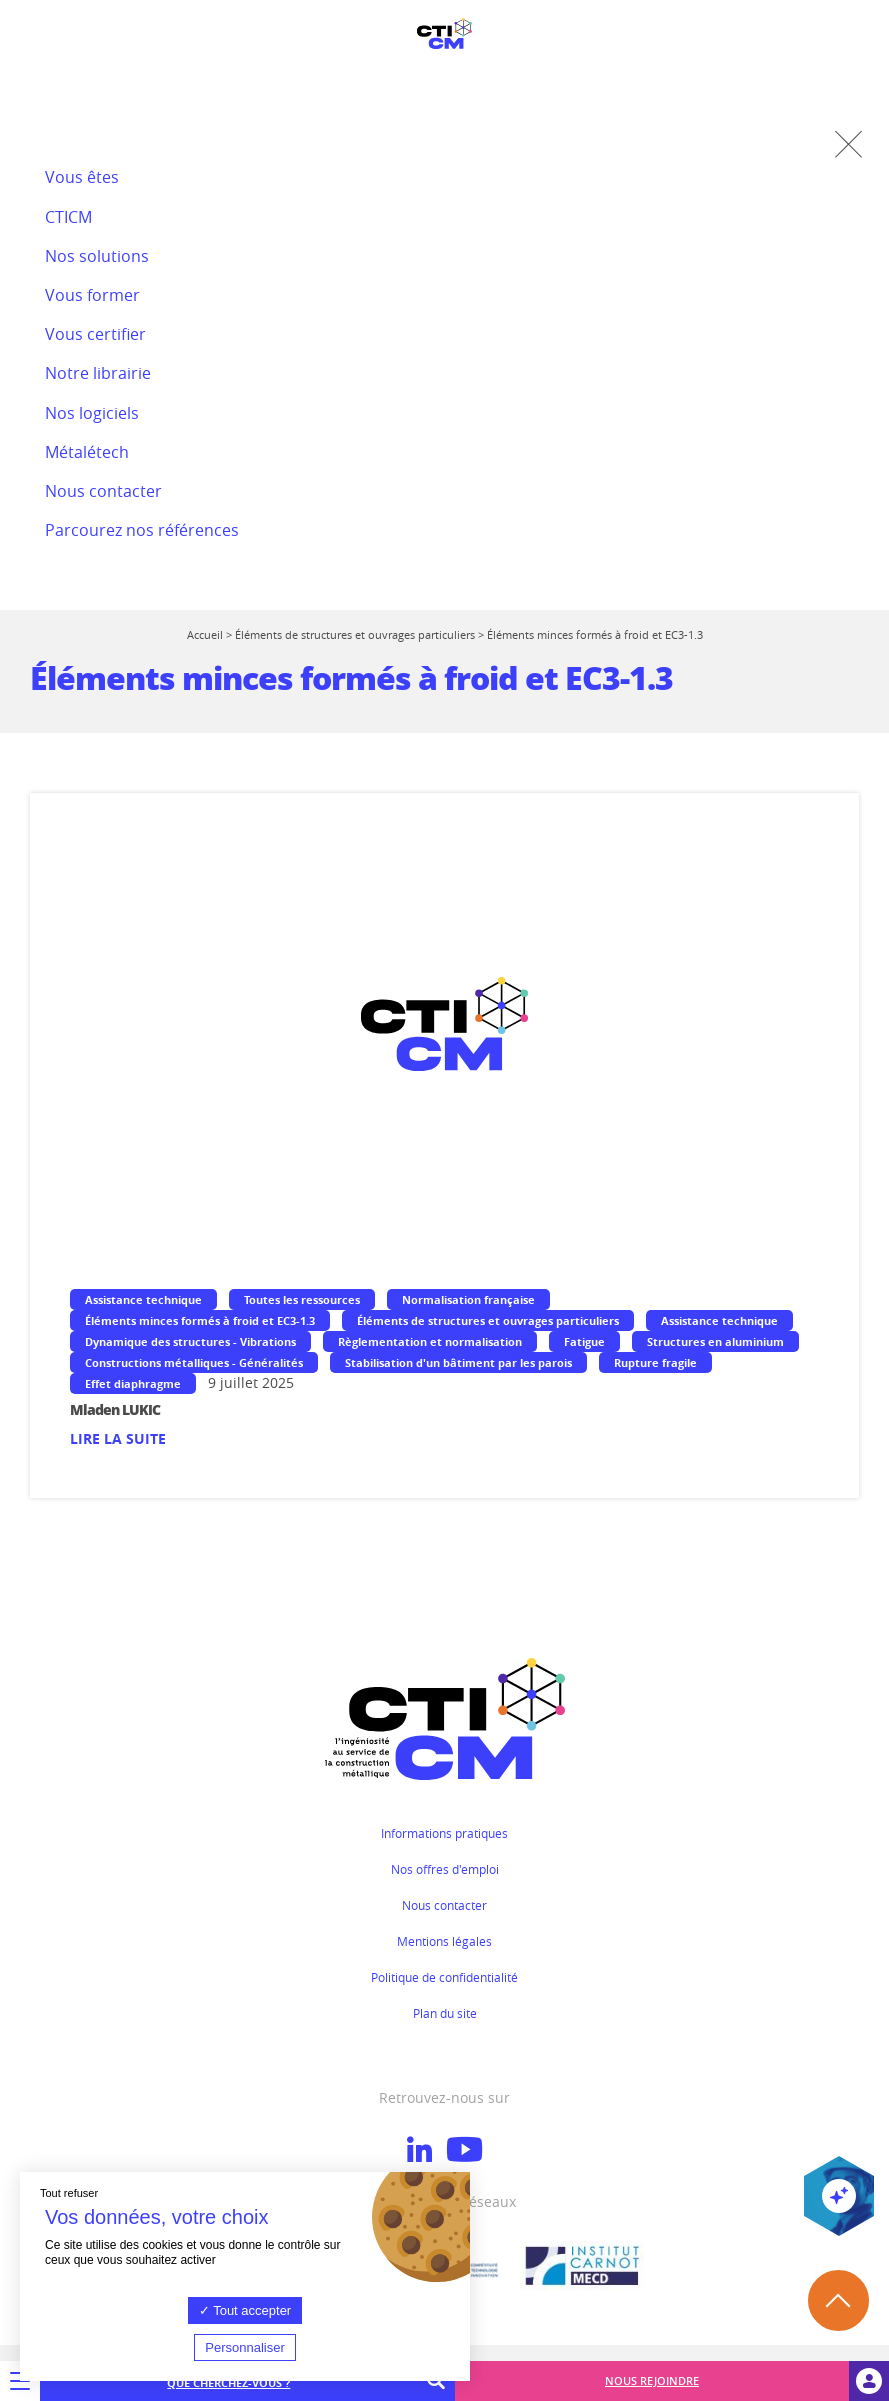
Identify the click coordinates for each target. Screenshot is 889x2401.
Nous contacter (444, 1905)
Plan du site (445, 2013)
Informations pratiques (444, 1833)
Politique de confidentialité (444, 1977)
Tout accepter (245, 2310)
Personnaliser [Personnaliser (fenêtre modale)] (245, 2347)
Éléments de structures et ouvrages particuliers (355, 634)
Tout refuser (69, 2193)
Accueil (205, 634)
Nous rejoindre (652, 2380)
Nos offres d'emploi (445, 1869)
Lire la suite (118, 1438)
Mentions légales (444, 1941)
